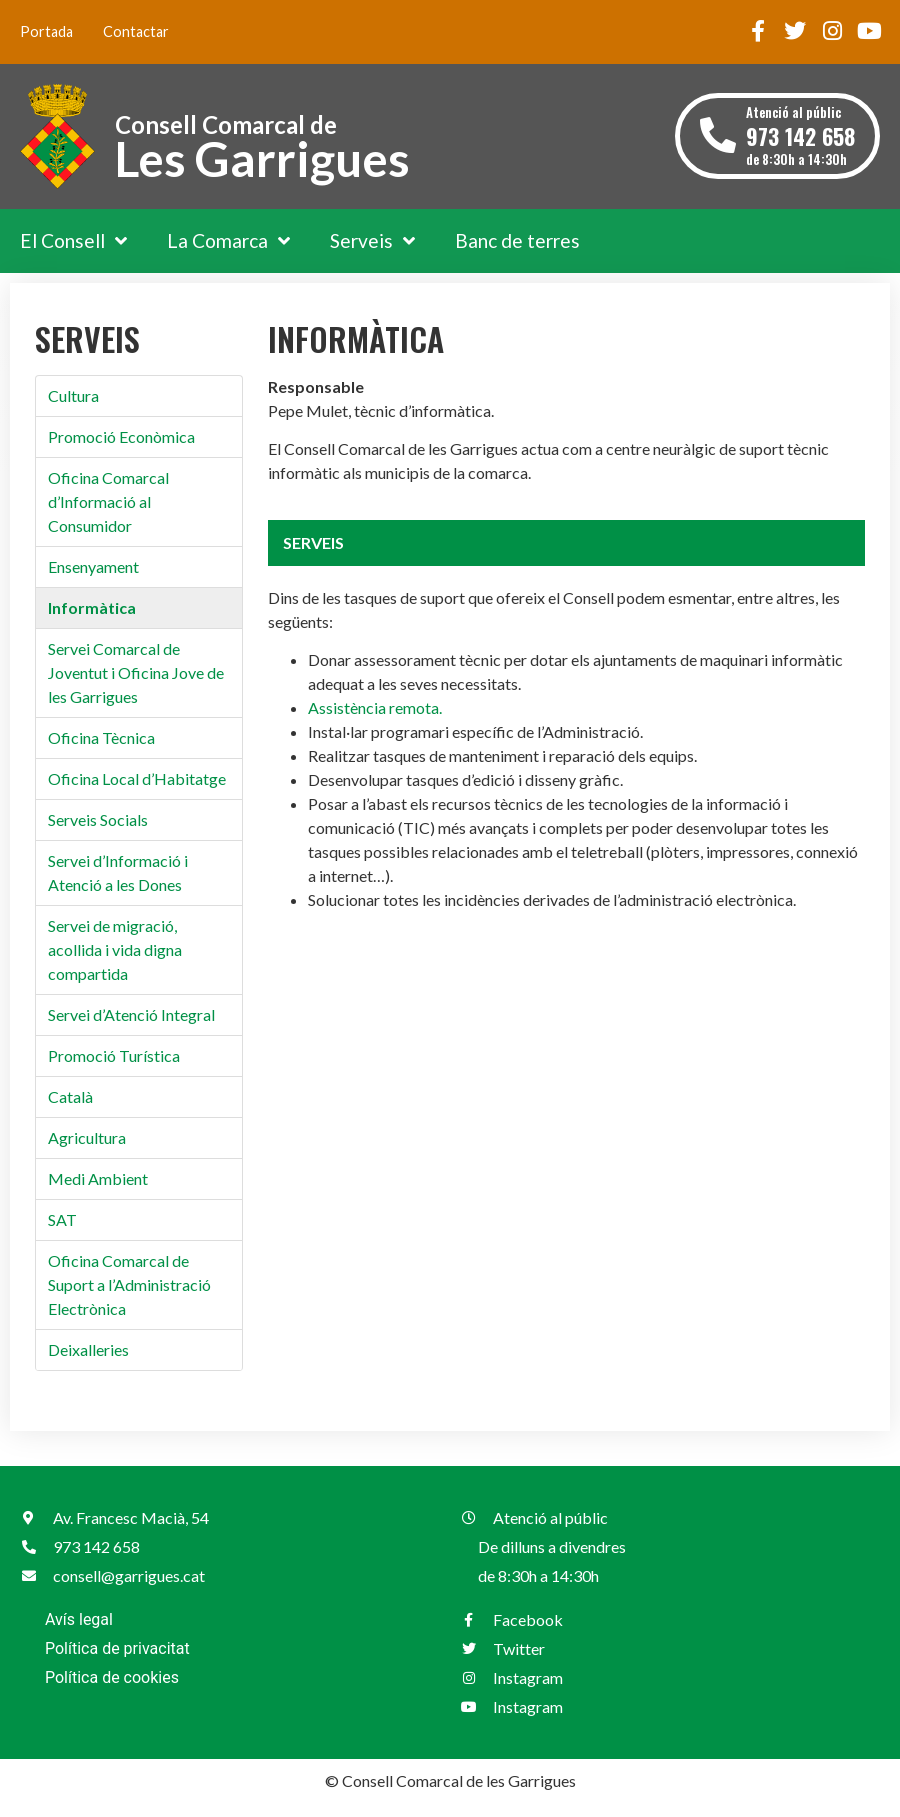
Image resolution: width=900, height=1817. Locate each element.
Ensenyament (93, 566)
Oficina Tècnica (101, 737)
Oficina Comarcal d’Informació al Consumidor (108, 501)
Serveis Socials (98, 819)
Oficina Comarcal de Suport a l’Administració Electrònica (129, 1284)
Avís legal (79, 1619)
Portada (46, 31)
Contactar (136, 31)
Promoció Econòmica (121, 436)
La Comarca (228, 240)
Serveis (372, 240)
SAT (62, 1219)
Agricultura (87, 1137)
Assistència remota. (375, 707)
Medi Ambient (98, 1178)
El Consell (73, 240)
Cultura (73, 395)
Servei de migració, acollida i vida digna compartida (115, 949)
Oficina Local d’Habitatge (137, 778)
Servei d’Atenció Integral (131, 1014)
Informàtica (92, 607)
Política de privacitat (117, 1648)
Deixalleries (88, 1349)
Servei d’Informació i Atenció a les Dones (118, 872)
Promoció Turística (114, 1055)
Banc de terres (517, 240)
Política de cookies (112, 1677)
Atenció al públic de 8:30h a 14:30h (800, 135)
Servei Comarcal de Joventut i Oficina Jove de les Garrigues (136, 672)
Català (70, 1096)
